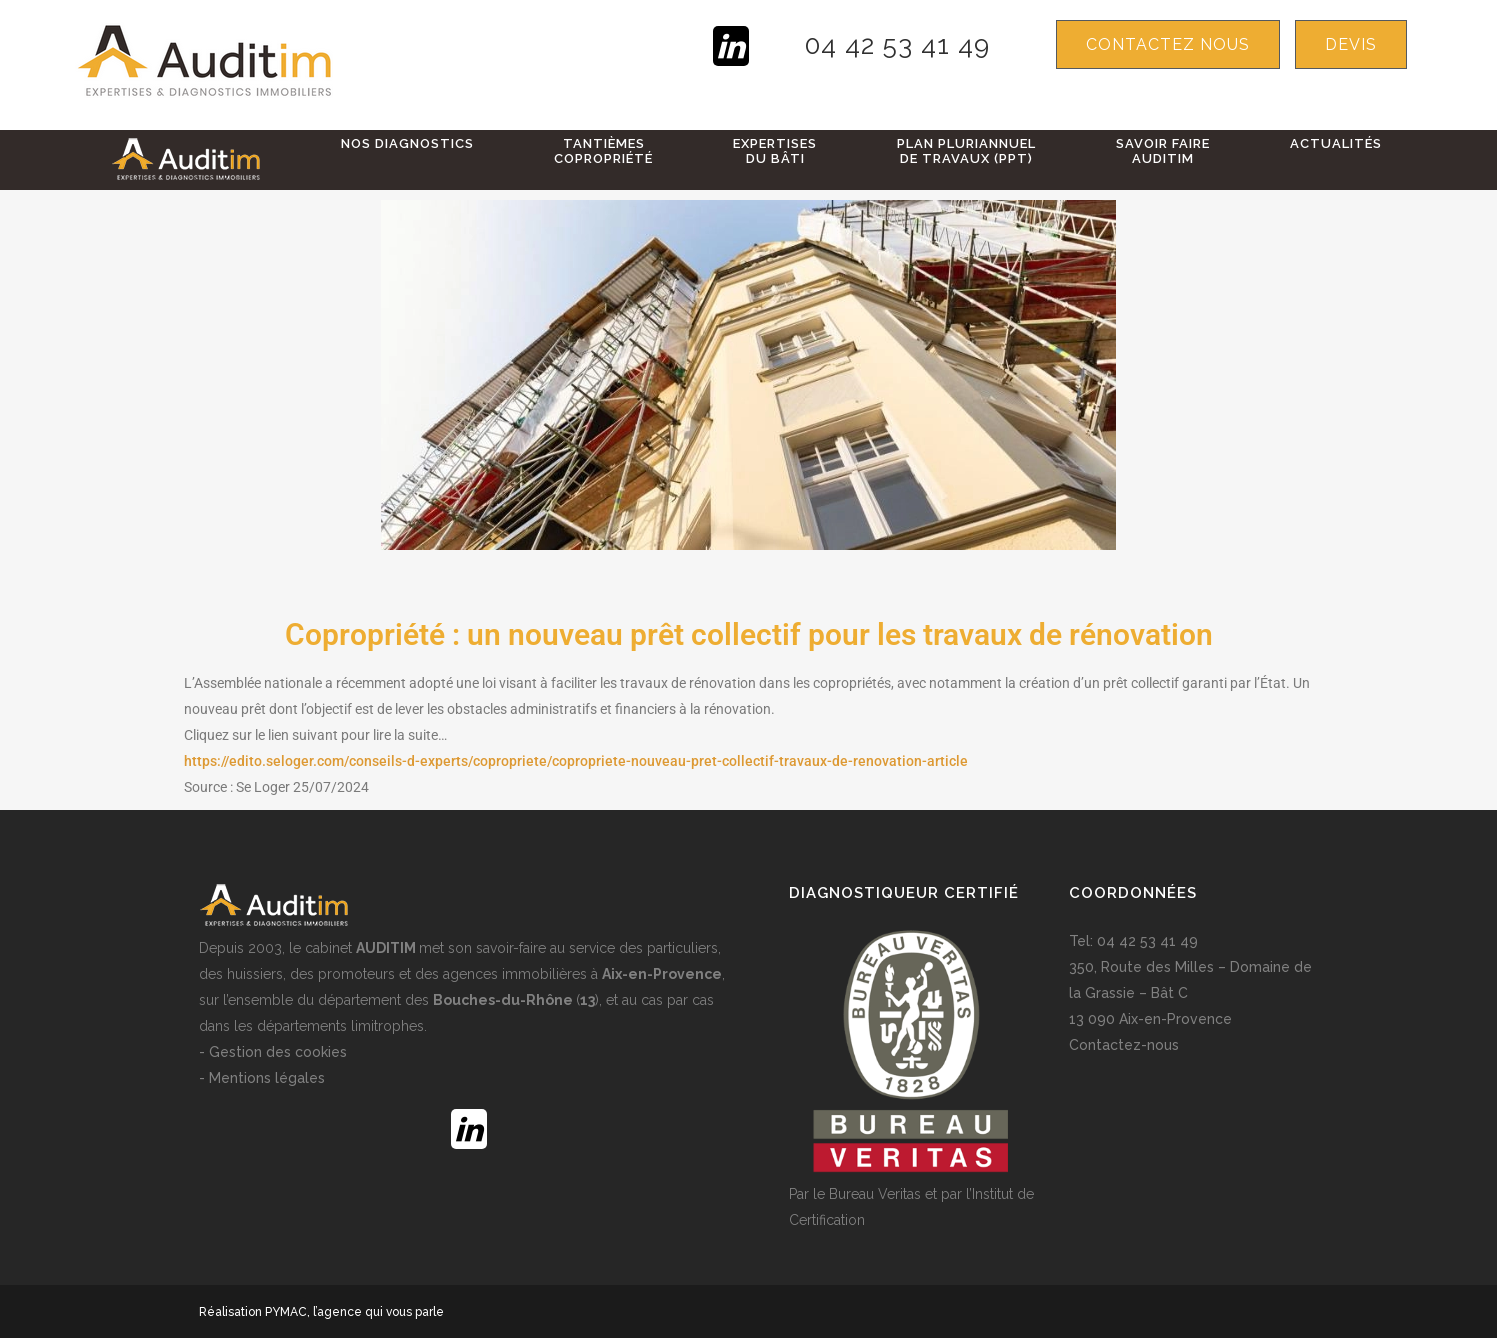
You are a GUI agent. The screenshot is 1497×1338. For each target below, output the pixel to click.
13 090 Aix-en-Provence (1150, 1019)
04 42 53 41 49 (897, 45)
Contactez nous (1168, 44)
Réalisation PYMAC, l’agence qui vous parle (321, 1312)
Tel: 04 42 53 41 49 (1133, 941)
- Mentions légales (262, 1078)
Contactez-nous (1124, 1045)
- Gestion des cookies (273, 1052)
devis (1351, 44)
